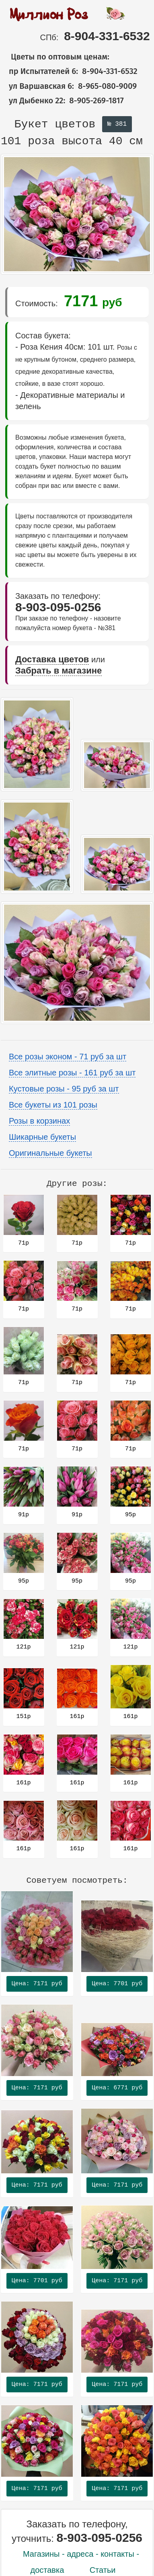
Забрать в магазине (58, 671)
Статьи (103, 2570)
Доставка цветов (52, 659)
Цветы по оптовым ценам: (55, 56)
